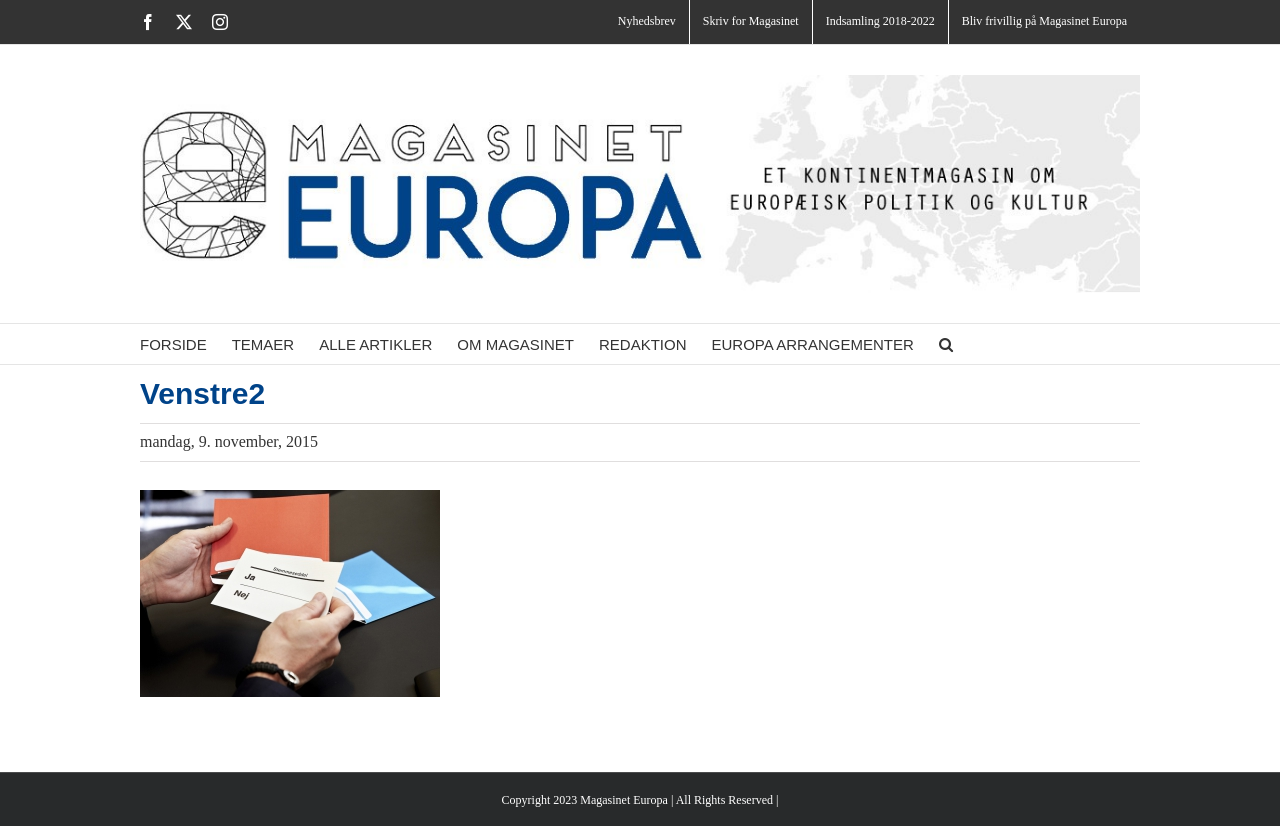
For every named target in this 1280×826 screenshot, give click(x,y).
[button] (946, 344)
